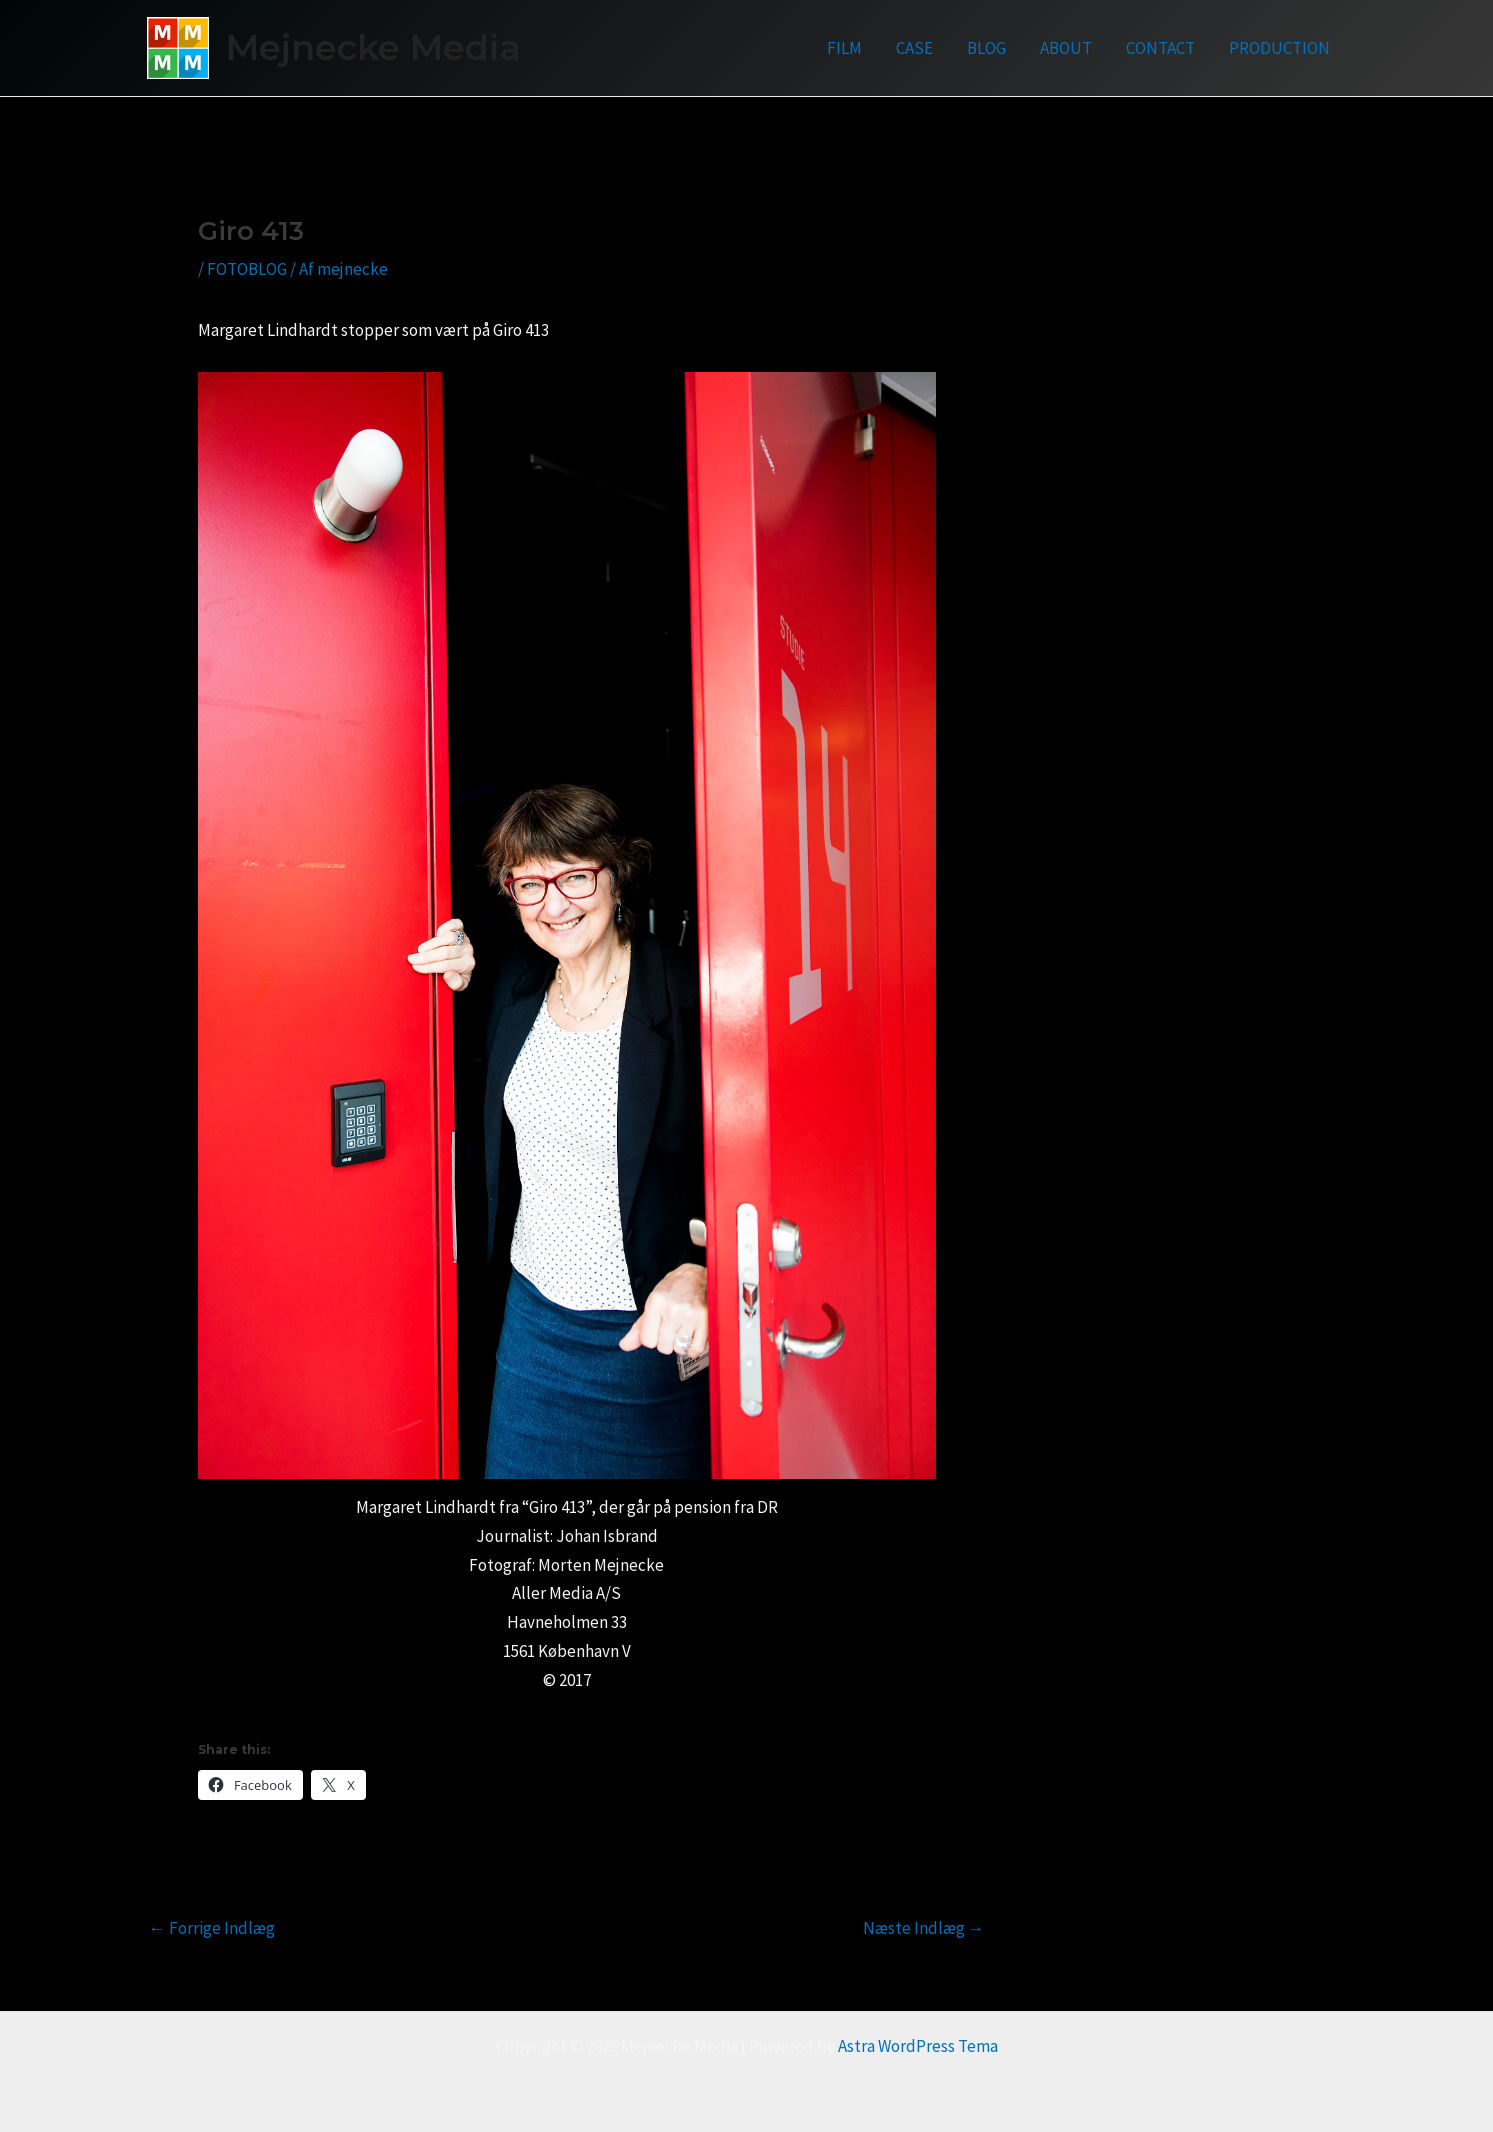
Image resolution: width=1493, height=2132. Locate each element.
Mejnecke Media (373, 47)
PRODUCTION (1279, 48)
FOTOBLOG (247, 269)
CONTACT (1160, 48)
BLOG (986, 48)
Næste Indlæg (924, 1928)
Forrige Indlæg (212, 1928)
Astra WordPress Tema (918, 2046)
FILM (844, 48)
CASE (914, 48)
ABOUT (1066, 48)
